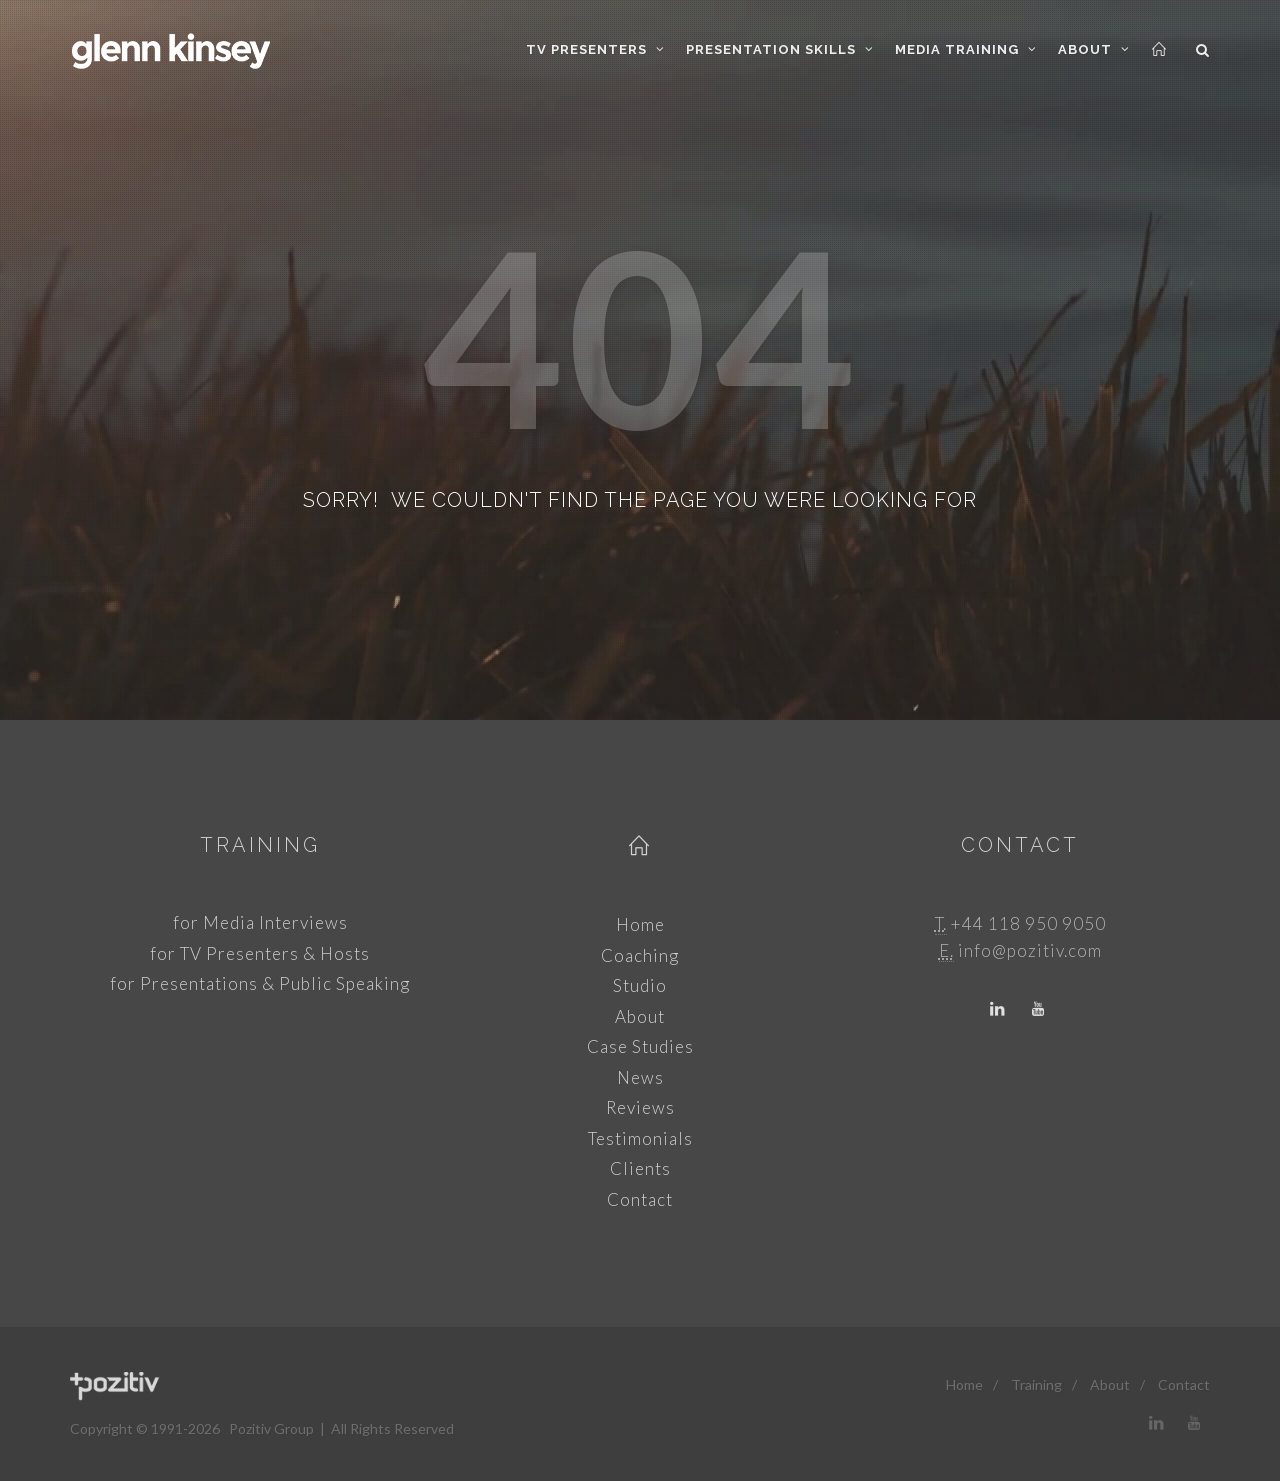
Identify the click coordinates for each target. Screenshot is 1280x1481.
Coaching (640, 955)
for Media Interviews (260, 922)
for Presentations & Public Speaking (260, 983)
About (640, 1016)
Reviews (640, 1107)
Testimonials (640, 1138)
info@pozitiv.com (1030, 950)
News (640, 1077)
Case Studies (640, 1046)
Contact (640, 1199)
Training (260, 845)
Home (640, 924)
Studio (640, 985)
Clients (640, 1168)
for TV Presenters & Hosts (260, 953)
